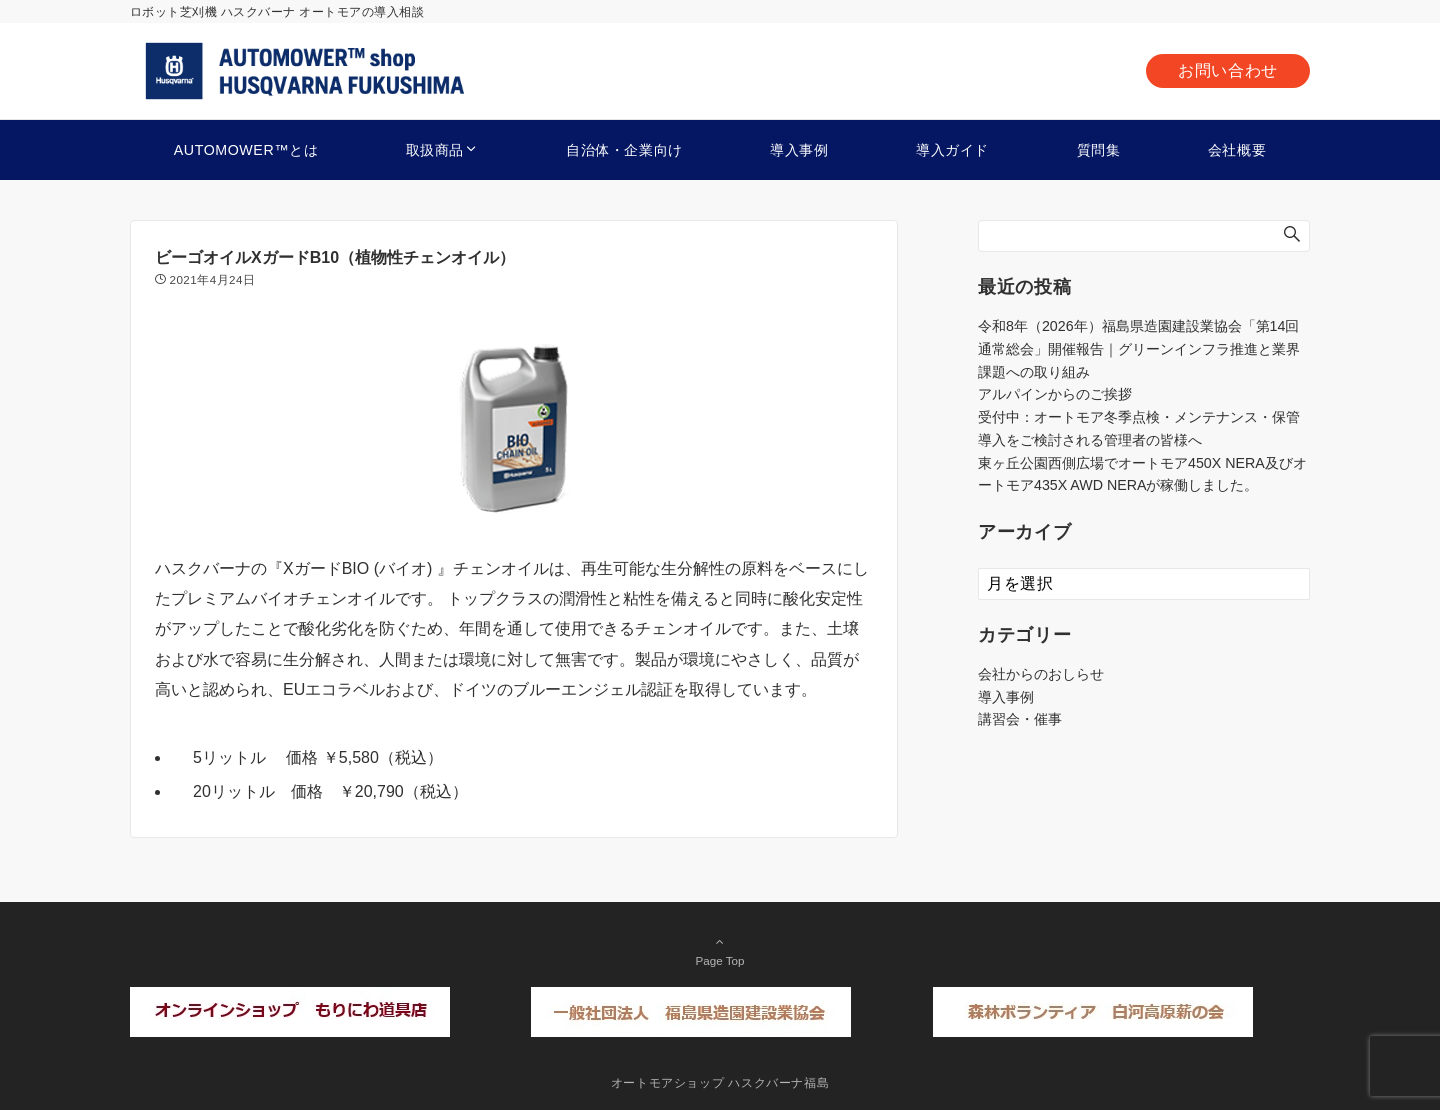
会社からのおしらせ (1041, 674)
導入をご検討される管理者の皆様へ (1090, 440)
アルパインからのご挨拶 (1055, 394)
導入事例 (1006, 697)
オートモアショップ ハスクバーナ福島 (720, 1082)
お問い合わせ (1228, 70)
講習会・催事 (1020, 719)
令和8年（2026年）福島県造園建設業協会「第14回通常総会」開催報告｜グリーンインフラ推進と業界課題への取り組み (1139, 349)
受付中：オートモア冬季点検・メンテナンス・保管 (1139, 417)
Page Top (720, 951)
